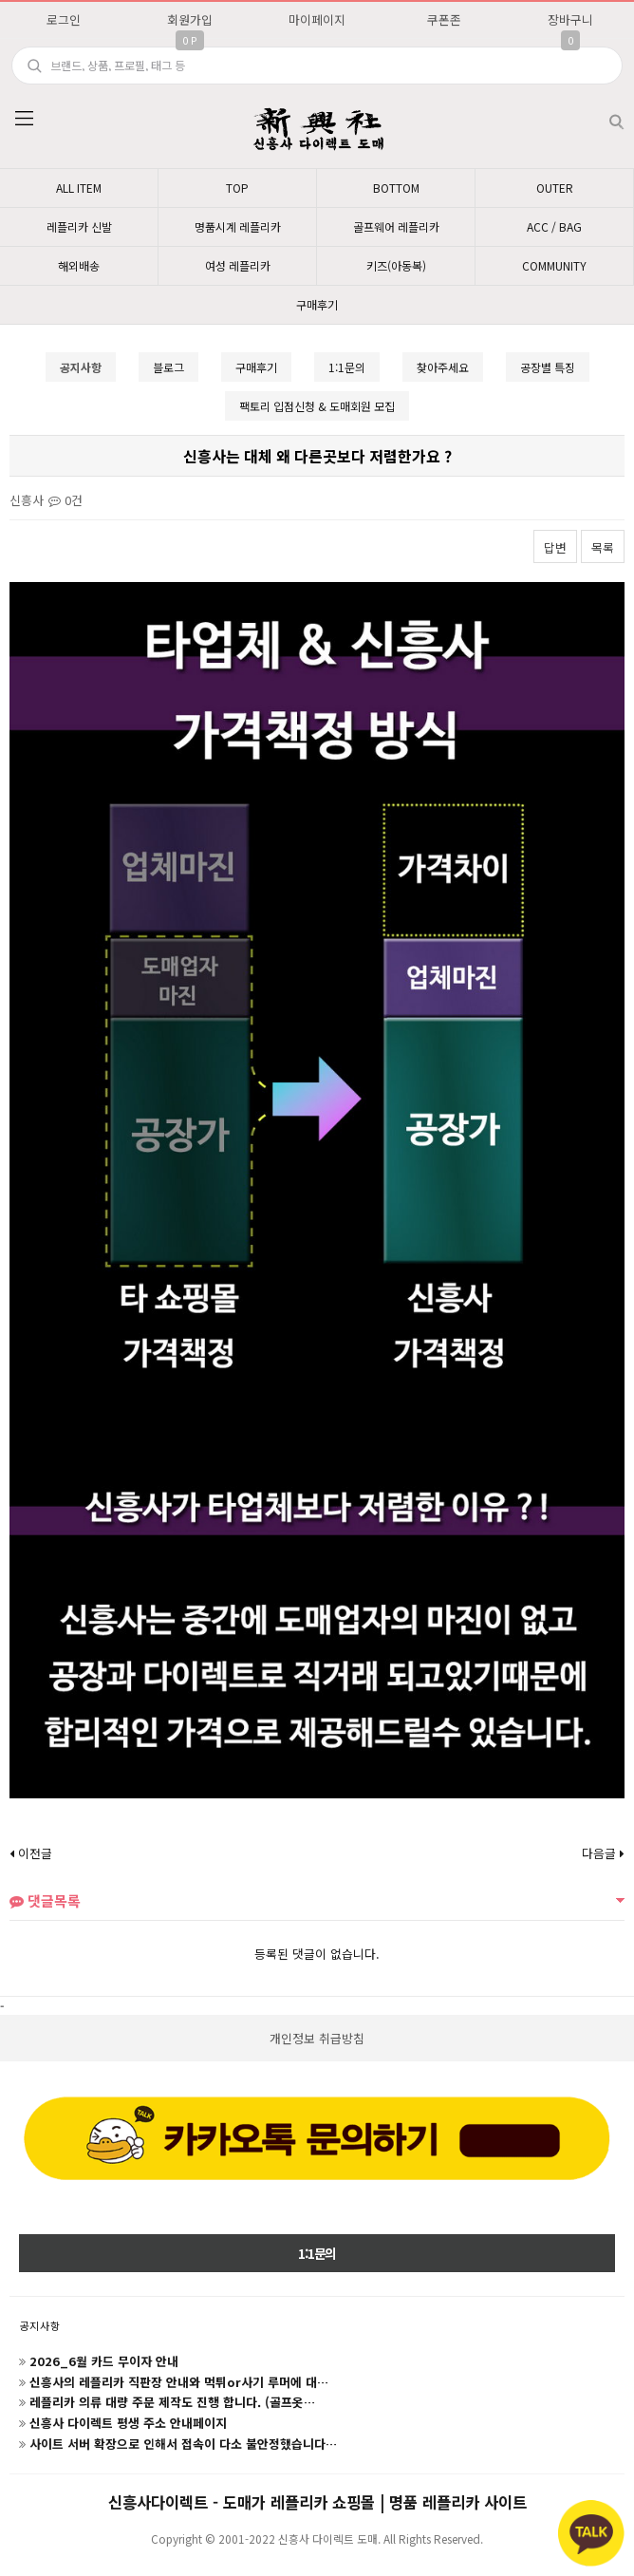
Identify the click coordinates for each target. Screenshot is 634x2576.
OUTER (554, 187)
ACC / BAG (554, 226)
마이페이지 (317, 19)
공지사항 (40, 2325)
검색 (601, 114)
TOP (237, 187)
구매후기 (317, 304)
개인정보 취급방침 (317, 2038)
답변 (555, 547)
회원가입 (190, 19)
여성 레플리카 (237, 265)
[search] (317, 66)
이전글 (30, 1853)
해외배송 (79, 265)
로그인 (64, 19)
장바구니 (570, 19)
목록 (602, 547)
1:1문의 (346, 367)
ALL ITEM (79, 187)
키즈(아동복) (396, 265)
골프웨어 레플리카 (396, 226)
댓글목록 (45, 1900)
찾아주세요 (443, 367)
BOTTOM (396, 187)
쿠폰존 (444, 19)
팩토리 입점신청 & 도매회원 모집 (317, 406)
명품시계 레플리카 (238, 226)
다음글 (603, 1853)
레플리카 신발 (79, 226)
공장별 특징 (547, 367)
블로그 (168, 367)
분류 (23, 118)
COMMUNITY (554, 265)
